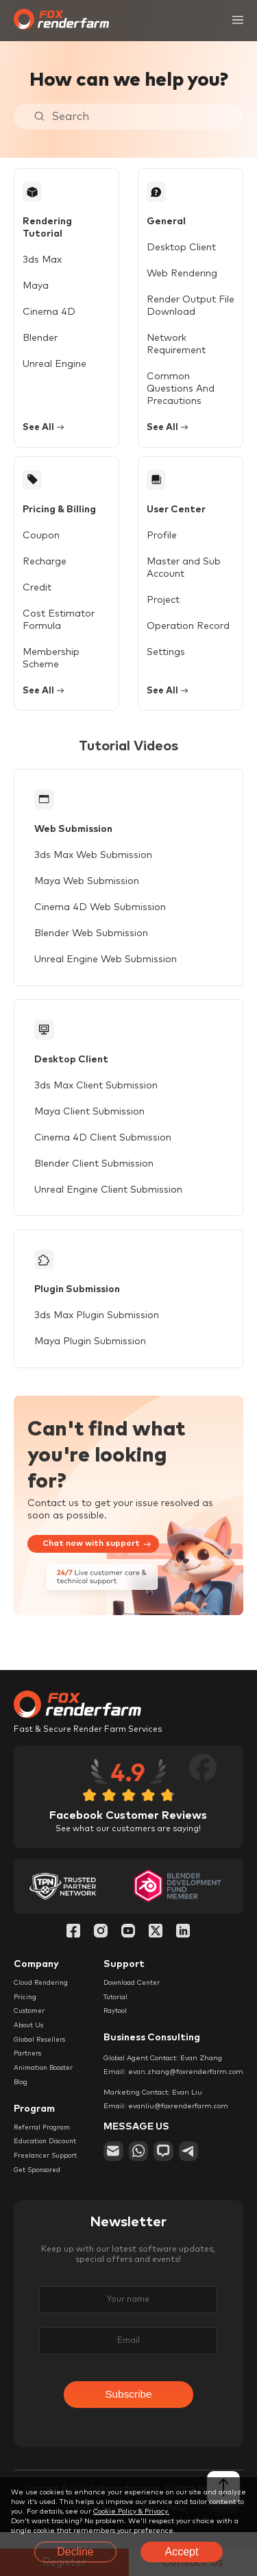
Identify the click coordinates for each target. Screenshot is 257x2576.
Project (159, 604)
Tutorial (116, 2010)
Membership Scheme (51, 662)
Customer (30, 2025)
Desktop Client (177, 249)
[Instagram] (101, 1946)
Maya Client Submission (90, 1122)
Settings (162, 656)
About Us (29, 2039)
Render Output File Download (186, 307)
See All (45, 430)
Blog (21, 2097)
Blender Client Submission (94, 1174)
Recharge (44, 566)
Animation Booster (45, 2082)
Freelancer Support (48, 2171)
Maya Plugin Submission (91, 1354)
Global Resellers (41, 2054)
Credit (37, 592)
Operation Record (184, 630)
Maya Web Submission (87, 889)
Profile (158, 540)
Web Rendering (178, 275)
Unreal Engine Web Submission (106, 967)
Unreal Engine (54, 353)
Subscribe (128, 2412)
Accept (182, 2551)
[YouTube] (128, 1946)
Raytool (115, 2025)
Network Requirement (172, 346)
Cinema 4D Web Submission (101, 915)
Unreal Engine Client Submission (109, 1200)
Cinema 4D (49, 301)
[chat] (166, 2166)
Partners (28, 2068)
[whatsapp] (140, 2166)
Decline (75, 2551)
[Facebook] (73, 1946)
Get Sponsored (39, 2185)
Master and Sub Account (180, 572)
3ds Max (42, 249)
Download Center (133, 1996)
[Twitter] (155, 1946)
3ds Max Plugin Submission (97, 1329)
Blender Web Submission (92, 941)
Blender (40, 327)
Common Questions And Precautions (176, 390)
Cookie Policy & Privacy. (131, 2511)
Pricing (25, 2010)
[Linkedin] (183, 1946)
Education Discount (46, 2157)
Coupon (41, 540)
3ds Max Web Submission (94, 863)
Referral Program (43, 2142)
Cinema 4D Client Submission (103, 1148)
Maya (36, 275)
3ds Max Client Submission (96, 1096)
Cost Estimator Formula (59, 624)
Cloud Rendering (42, 1996)
